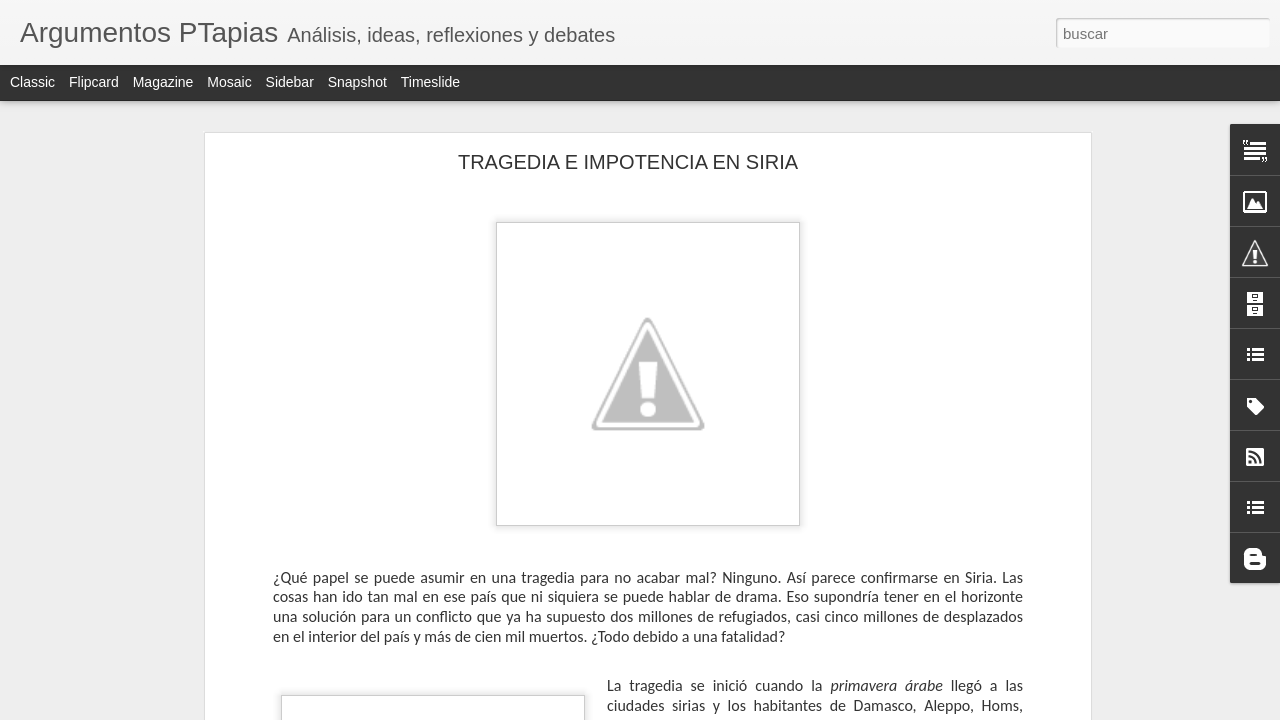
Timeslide (430, 82)
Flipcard (94, 82)
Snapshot (357, 82)
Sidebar (290, 82)
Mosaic (229, 82)
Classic (32, 82)
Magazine (163, 82)
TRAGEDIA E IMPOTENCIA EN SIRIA (628, 162)
